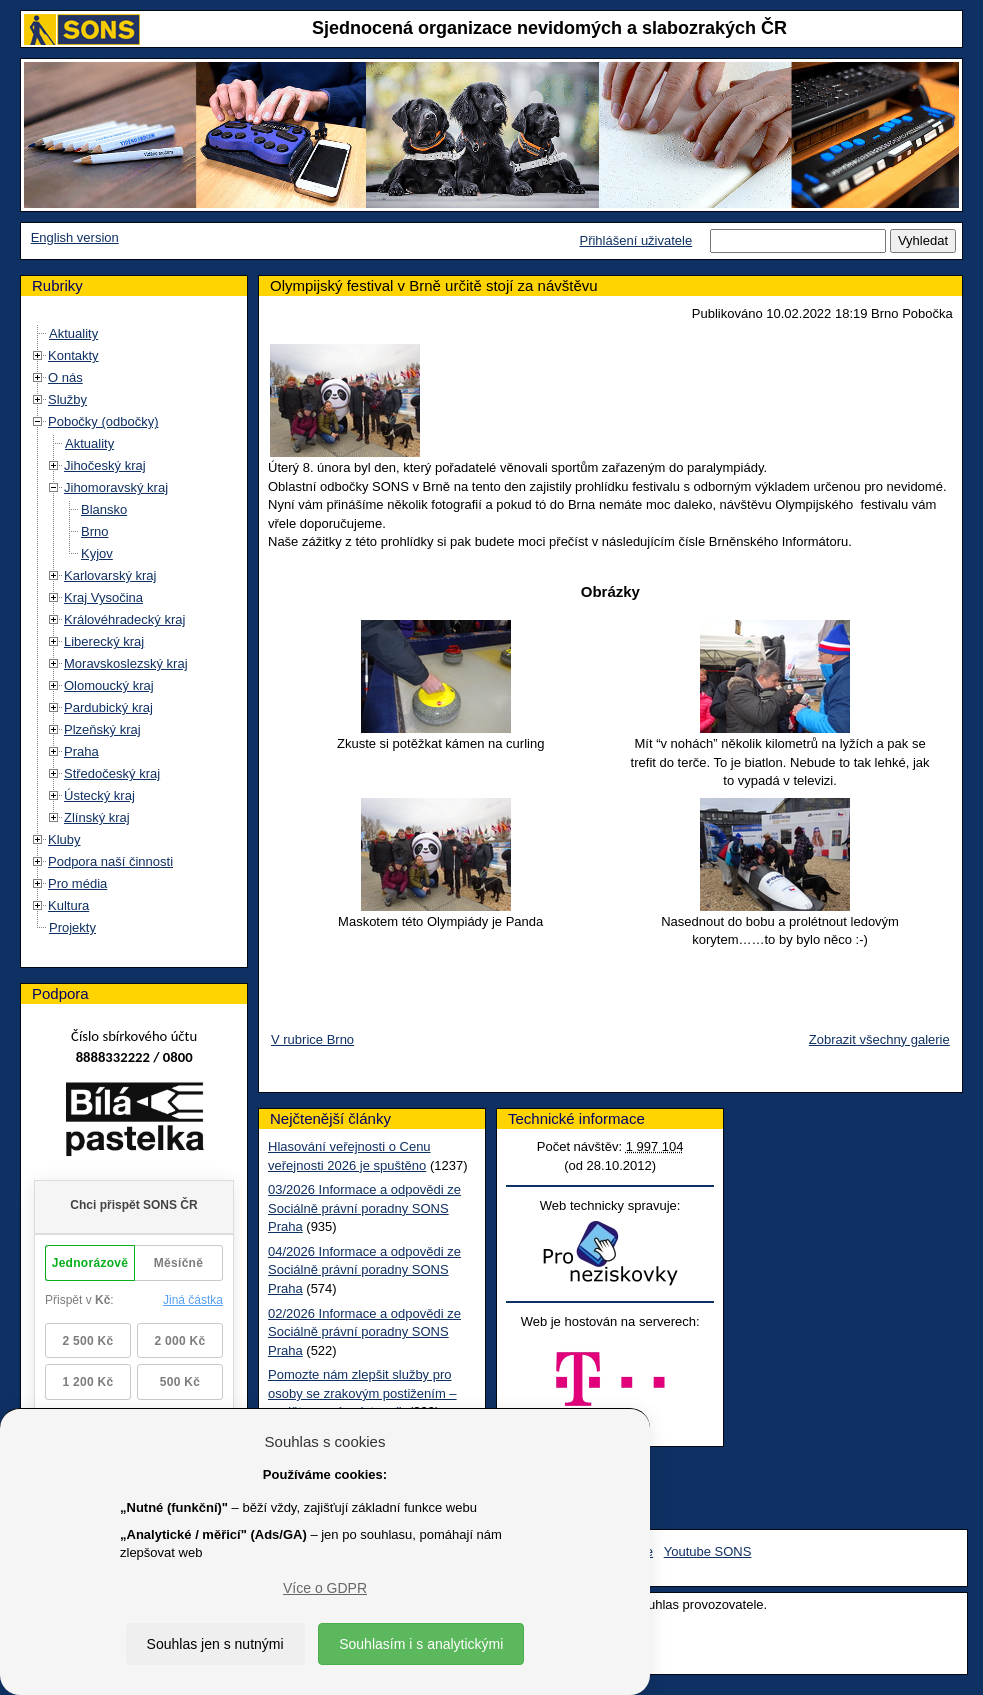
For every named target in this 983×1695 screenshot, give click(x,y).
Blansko (104, 509)
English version (75, 237)
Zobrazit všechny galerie (879, 1039)
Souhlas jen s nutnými (215, 1644)
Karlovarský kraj (110, 575)
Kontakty (73, 355)
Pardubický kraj (108, 707)
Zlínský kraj (97, 817)
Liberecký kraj (104, 641)
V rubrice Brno (312, 1039)
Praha (81, 751)
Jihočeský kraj (105, 465)
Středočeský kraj (112, 773)
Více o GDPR (325, 1588)
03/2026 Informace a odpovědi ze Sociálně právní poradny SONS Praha (364, 1208)
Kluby (64, 839)
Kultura (68, 905)
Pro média (77, 883)
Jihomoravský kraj (116, 487)
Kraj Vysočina (103, 597)
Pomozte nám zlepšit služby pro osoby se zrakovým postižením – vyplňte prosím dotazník (362, 1393)
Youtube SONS (708, 1551)
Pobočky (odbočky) (103, 421)
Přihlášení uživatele (635, 240)
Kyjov (97, 553)
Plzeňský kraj (102, 729)
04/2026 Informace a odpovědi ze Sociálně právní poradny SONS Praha (364, 1270)
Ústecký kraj (99, 795)
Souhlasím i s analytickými (421, 1644)
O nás (65, 377)
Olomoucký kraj (109, 685)
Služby (67, 399)
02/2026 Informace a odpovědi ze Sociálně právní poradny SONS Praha (364, 1332)
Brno (94, 531)
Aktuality (73, 333)
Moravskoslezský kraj (126, 663)
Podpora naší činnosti (110, 861)
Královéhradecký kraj (124, 619)
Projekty (72, 927)
